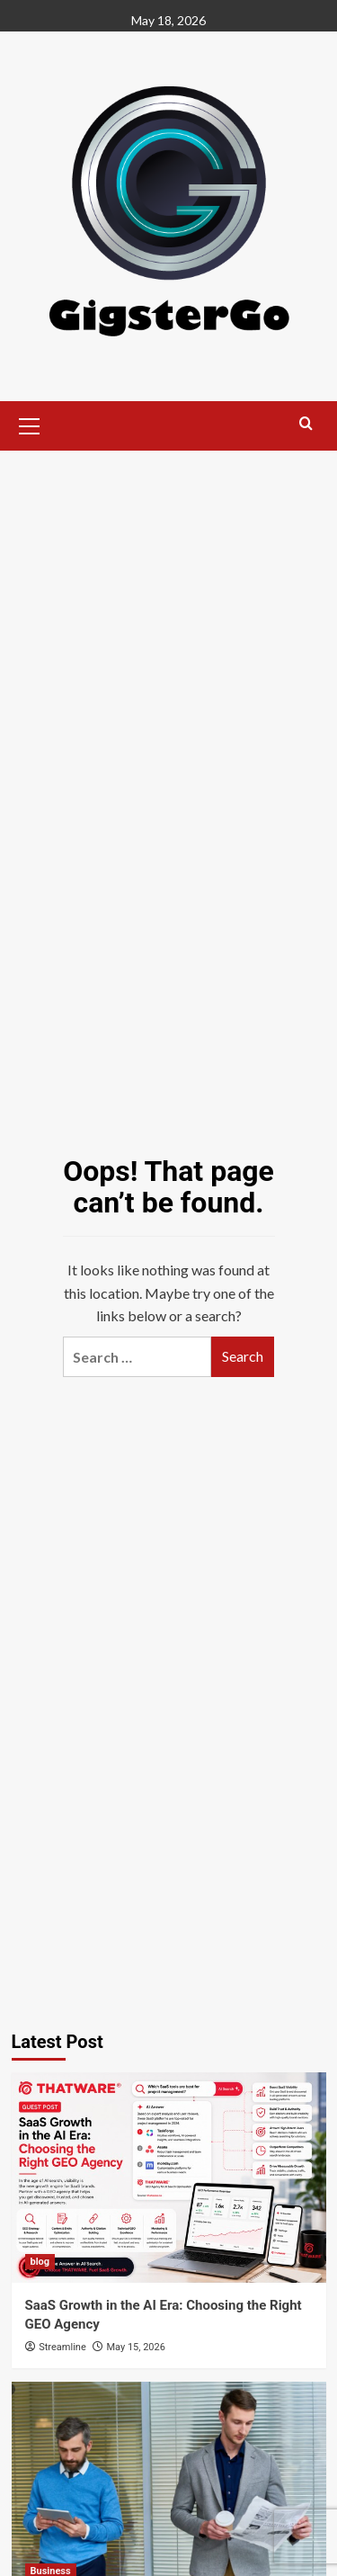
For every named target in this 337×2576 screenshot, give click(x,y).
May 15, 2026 (135, 2347)
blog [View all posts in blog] (40, 2261)
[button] (30, 423)
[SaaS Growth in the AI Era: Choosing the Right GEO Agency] (169, 2177)
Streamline (62, 2347)
